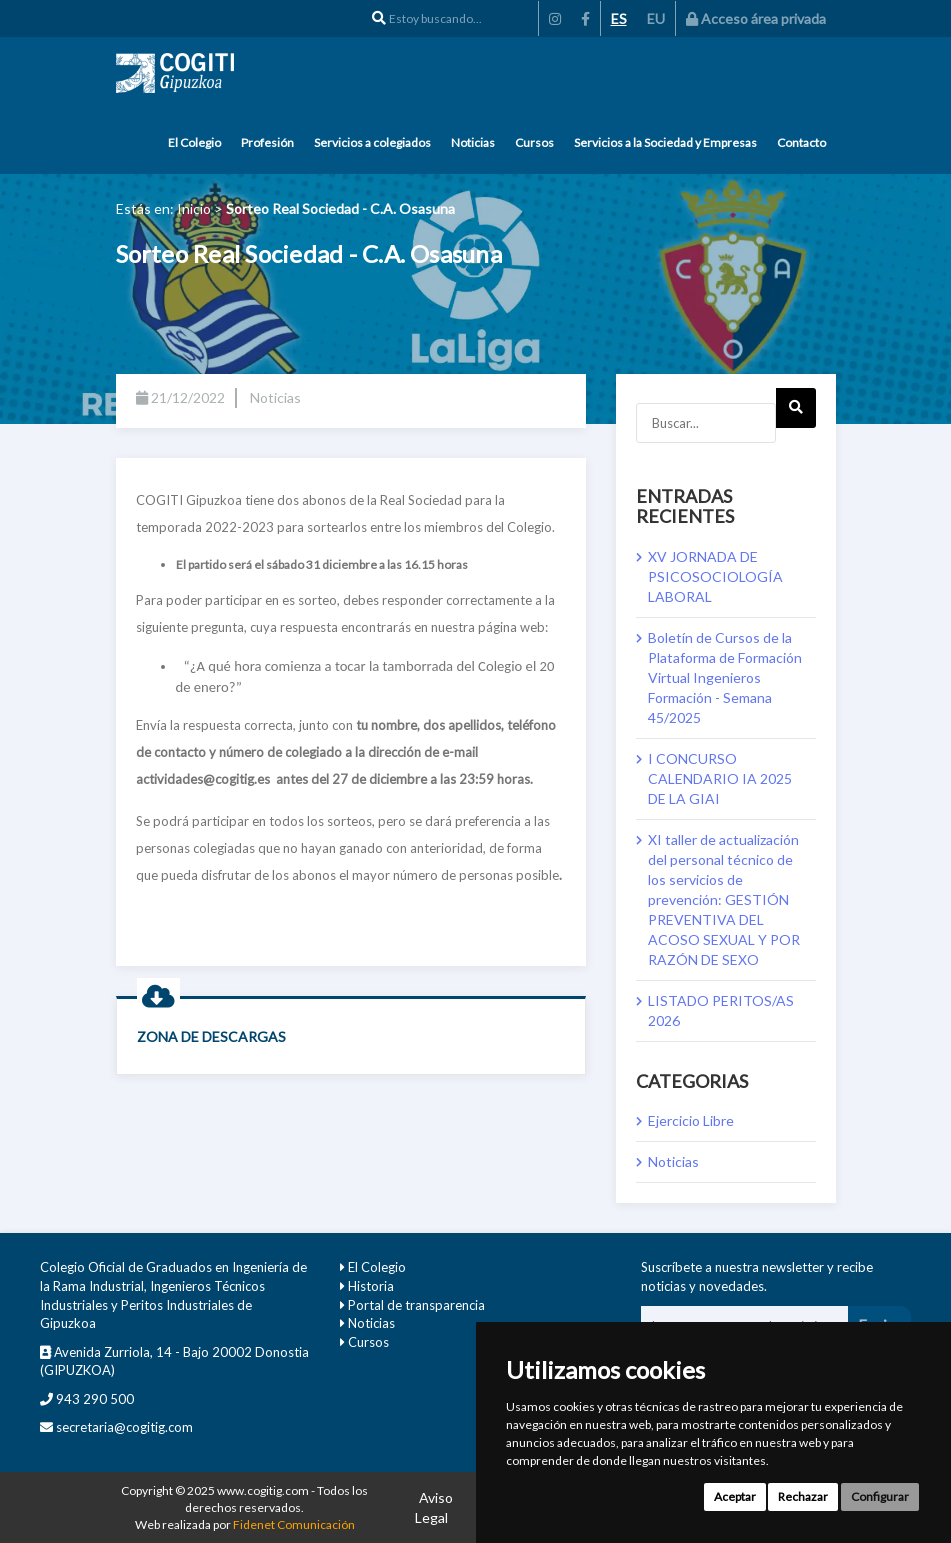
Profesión (267, 142)
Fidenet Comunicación (294, 1524)
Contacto (801, 142)
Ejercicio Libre (691, 1120)
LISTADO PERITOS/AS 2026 (721, 1010)
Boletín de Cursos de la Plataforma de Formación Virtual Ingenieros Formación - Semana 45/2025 (725, 677)
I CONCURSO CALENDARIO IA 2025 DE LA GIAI (720, 778)
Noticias (473, 142)
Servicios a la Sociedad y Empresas (665, 142)
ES (619, 18)
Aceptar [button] (735, 1496)
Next (795, 414)
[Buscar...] (706, 423)
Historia (371, 1286)
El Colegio (194, 142)
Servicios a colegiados (372, 142)
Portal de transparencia (416, 1305)
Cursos (534, 142)
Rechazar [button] (803, 1496)
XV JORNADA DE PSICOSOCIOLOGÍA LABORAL (715, 576)
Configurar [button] (880, 1496)
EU (656, 18)
